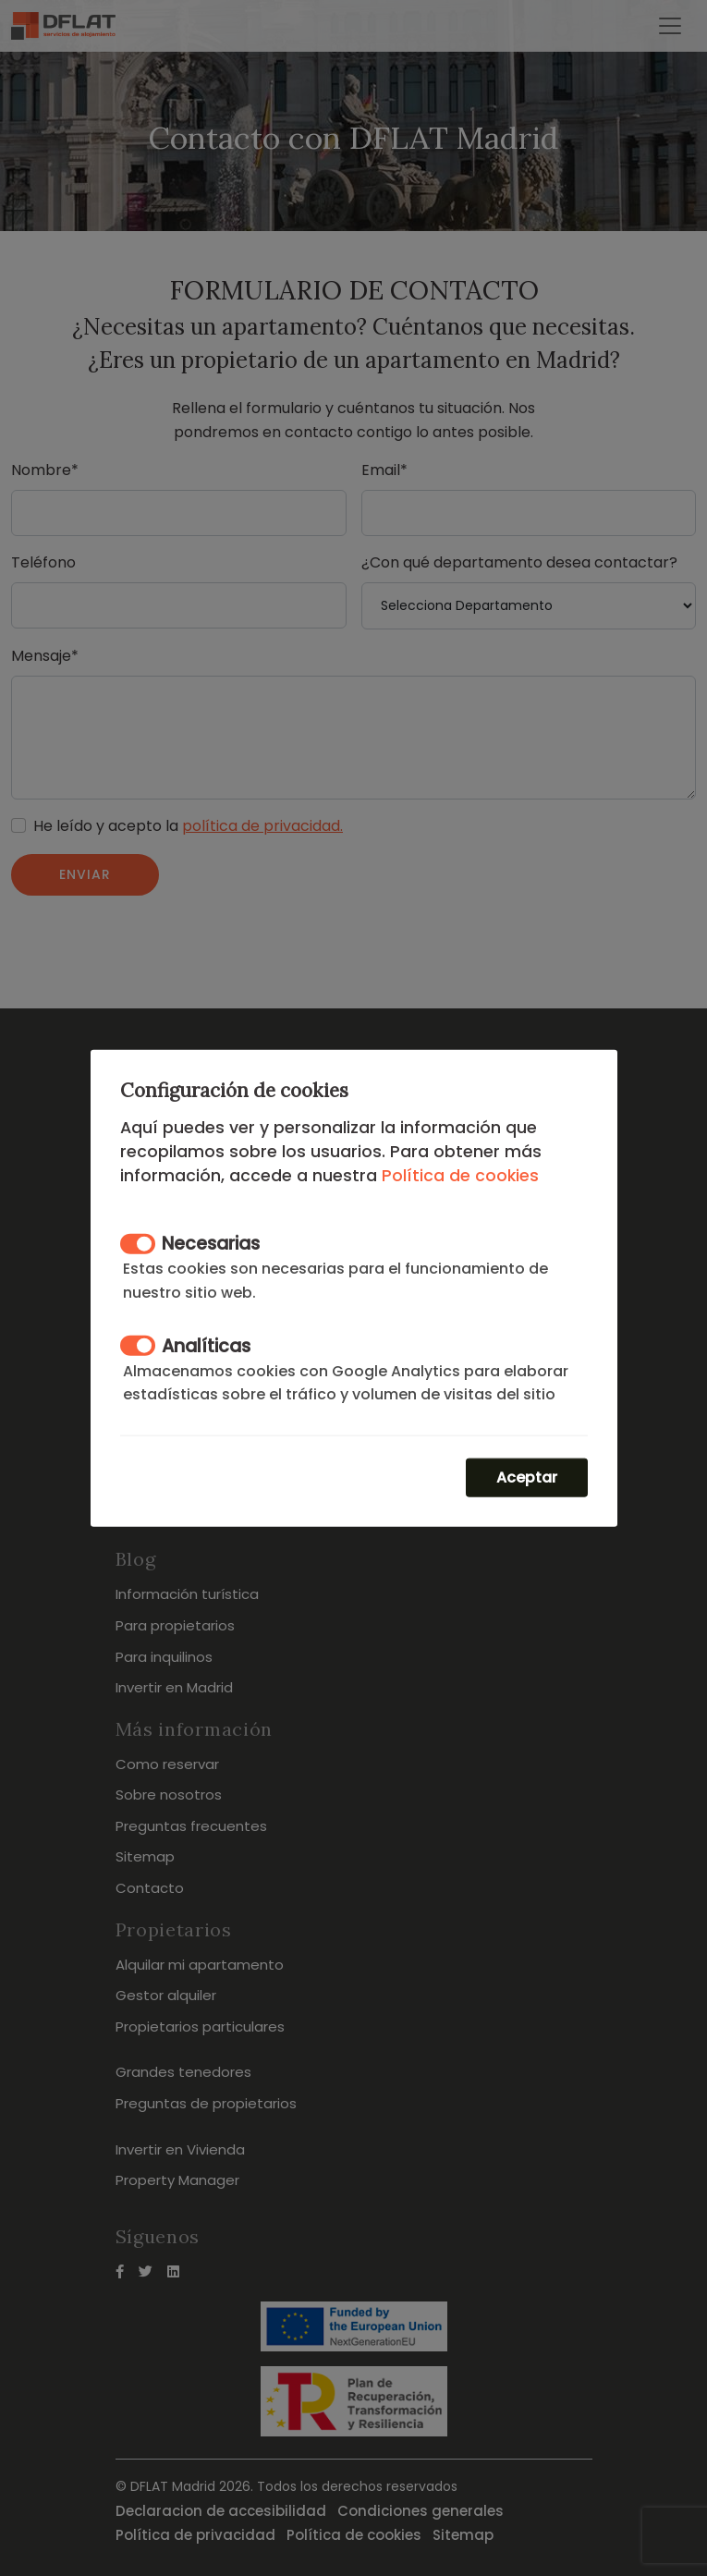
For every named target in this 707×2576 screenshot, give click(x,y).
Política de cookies (460, 1175)
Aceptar (526, 1477)
